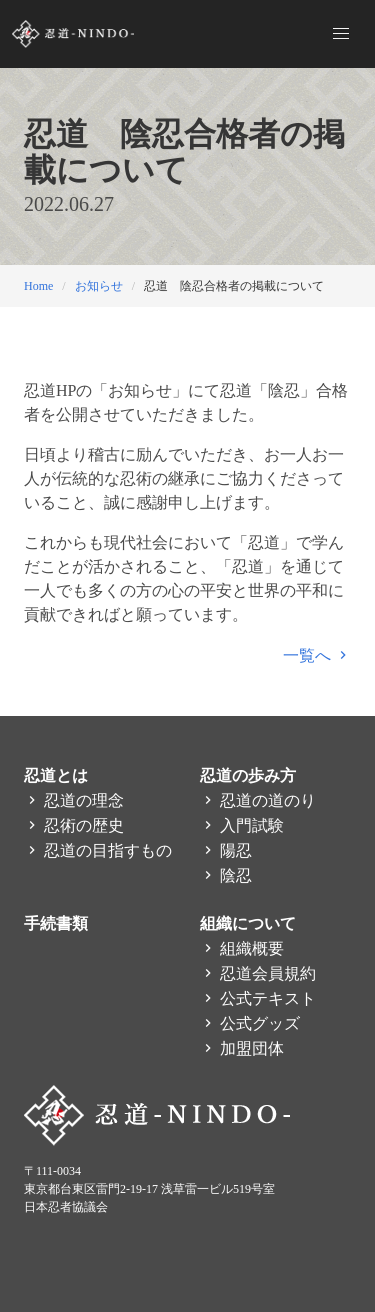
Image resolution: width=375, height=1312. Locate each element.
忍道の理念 (74, 800)
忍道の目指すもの (98, 850)
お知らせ (99, 286)
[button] (341, 34)
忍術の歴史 (74, 825)
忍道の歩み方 (248, 775)
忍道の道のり (258, 800)
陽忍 (226, 850)
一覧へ (317, 655)
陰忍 (226, 875)
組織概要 (242, 948)
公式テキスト (258, 998)
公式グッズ (250, 1023)
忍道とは (56, 775)
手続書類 (56, 923)
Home (38, 286)
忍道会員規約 (258, 973)
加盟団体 (242, 1048)
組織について (248, 923)
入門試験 (242, 825)
